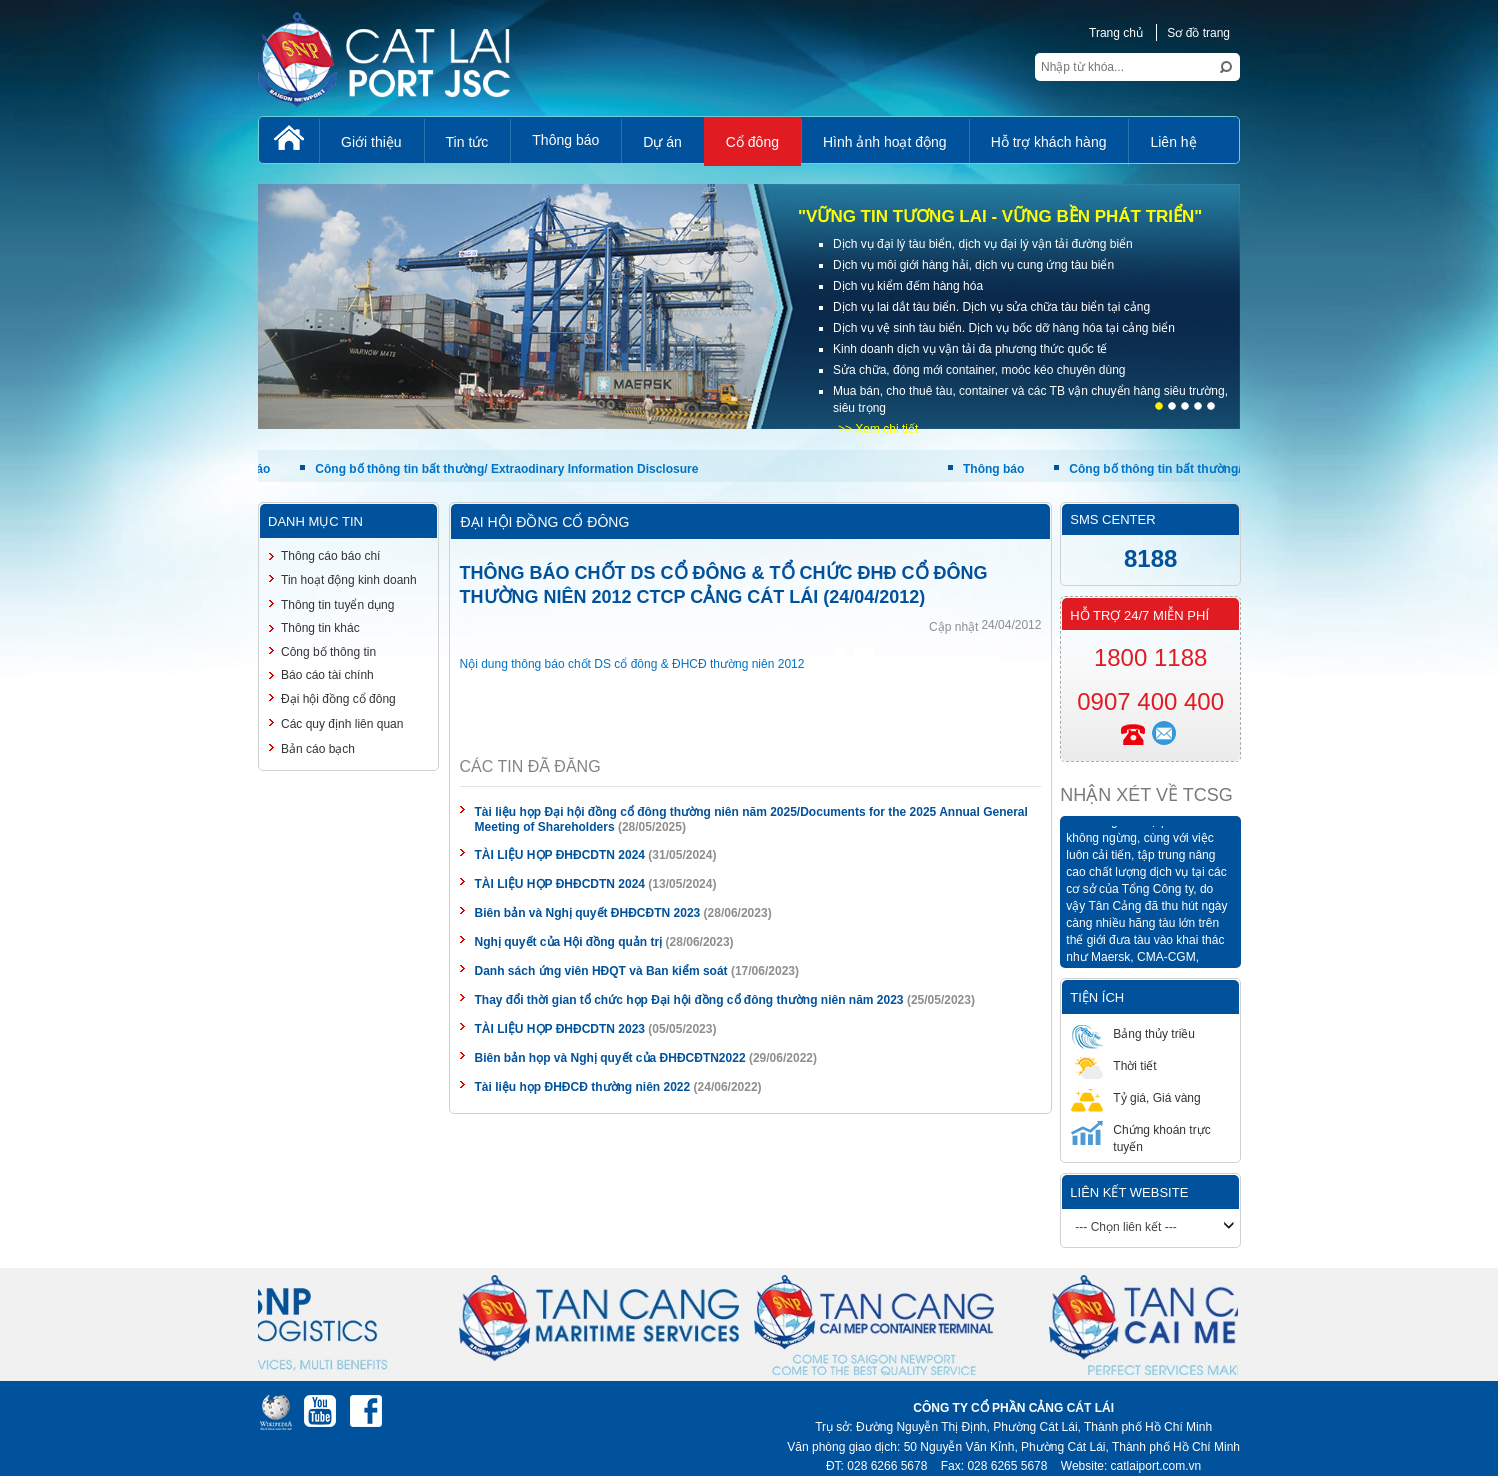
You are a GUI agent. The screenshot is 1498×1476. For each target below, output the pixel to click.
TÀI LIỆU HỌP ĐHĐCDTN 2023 (560, 1029)
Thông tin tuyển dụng (337, 605)
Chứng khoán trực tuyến (1140, 1137)
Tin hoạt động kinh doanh (349, 580)
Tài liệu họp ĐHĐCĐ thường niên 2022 (583, 1087)
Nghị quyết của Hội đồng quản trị (569, 942)
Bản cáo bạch (318, 749)
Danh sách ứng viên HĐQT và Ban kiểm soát (601, 971)
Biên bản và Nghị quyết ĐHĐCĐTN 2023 (588, 913)
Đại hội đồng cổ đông (338, 699)
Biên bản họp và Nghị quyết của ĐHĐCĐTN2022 (610, 1058)
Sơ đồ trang (1198, 33)
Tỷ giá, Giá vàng (1135, 1097)
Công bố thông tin (328, 652)
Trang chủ (1116, 33)
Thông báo (996, 469)
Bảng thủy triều (1133, 1033)
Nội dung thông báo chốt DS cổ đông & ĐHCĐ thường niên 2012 (632, 664)
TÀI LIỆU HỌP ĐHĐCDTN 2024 (560, 855)
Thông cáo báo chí (330, 556)
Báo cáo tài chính (327, 675)
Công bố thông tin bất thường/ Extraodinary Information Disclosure (509, 469)
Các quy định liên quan (342, 724)
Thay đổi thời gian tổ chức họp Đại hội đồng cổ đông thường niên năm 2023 (689, 1000)
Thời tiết (1113, 1065)
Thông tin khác (320, 628)
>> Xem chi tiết (878, 429)
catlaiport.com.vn (1156, 1466)
